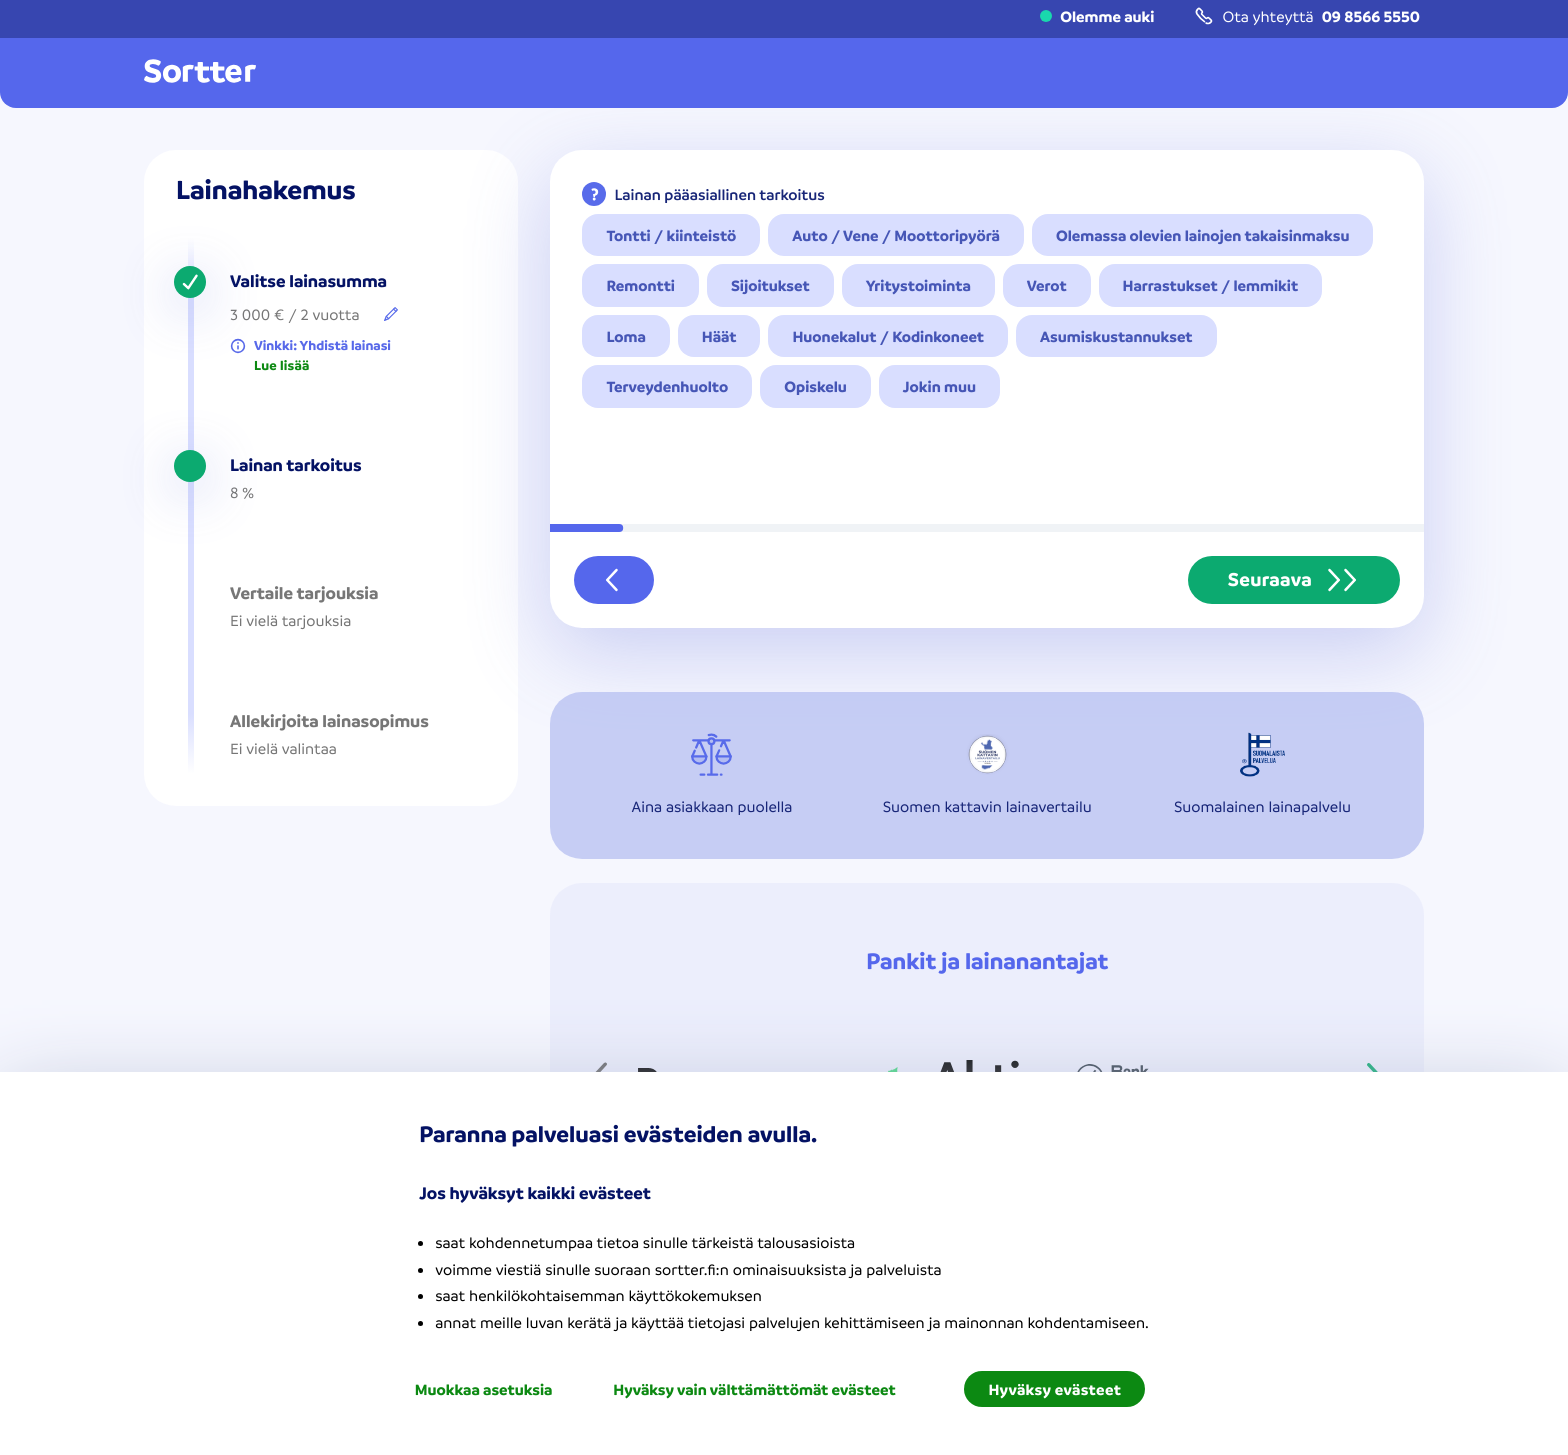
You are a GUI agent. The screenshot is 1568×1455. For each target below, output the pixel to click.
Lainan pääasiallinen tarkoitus (719, 194)
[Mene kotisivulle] (200, 72)
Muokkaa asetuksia (484, 1389)
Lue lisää (281, 366)
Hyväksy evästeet (1054, 1389)
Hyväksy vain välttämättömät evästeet (754, 1389)
